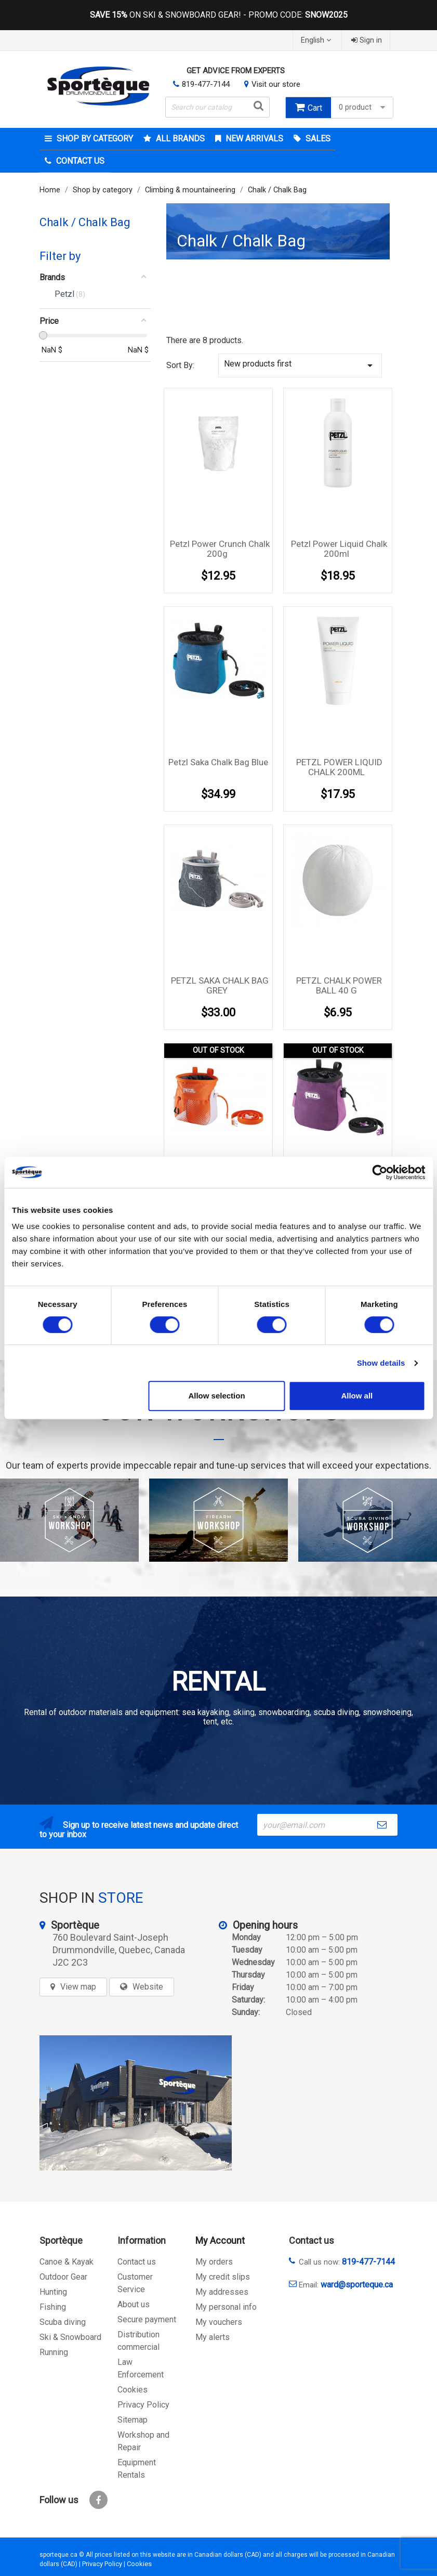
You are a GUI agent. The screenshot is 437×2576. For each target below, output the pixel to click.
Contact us (136, 2262)
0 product (363, 107)
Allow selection (216, 1395)
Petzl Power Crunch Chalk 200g (220, 549)
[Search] (217, 107)
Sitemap (132, 2420)
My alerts (212, 2337)
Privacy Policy (143, 2405)
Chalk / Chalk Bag (84, 222)
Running (53, 2352)
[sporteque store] (135, 2102)
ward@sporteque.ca (357, 2285)
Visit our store (275, 84)
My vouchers (218, 2322)
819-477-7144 (206, 84)
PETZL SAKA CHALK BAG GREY (220, 985)
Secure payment (146, 2319)
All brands (179, 138)
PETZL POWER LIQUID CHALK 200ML (339, 767)
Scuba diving (62, 2322)
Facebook (98, 2500)
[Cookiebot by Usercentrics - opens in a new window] (379, 1172)
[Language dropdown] (317, 40)
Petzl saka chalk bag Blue (218, 762)
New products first (300, 365)
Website (148, 1987)
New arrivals (253, 138)
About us (133, 2304)
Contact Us (79, 161)
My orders (214, 2262)
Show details (381, 1362)
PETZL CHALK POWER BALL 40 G (339, 985)
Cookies (132, 2390)
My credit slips (222, 2277)
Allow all (357, 1395)
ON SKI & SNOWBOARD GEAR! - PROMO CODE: (219, 15)
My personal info (226, 2307)
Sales (316, 138)
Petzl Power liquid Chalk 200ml (339, 549)
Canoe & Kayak (66, 2262)
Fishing (52, 2307)
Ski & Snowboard (70, 2337)
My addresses (221, 2292)
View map (78, 1987)
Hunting (53, 2292)
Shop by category (94, 138)
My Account (220, 2240)
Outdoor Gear (63, 2277)
